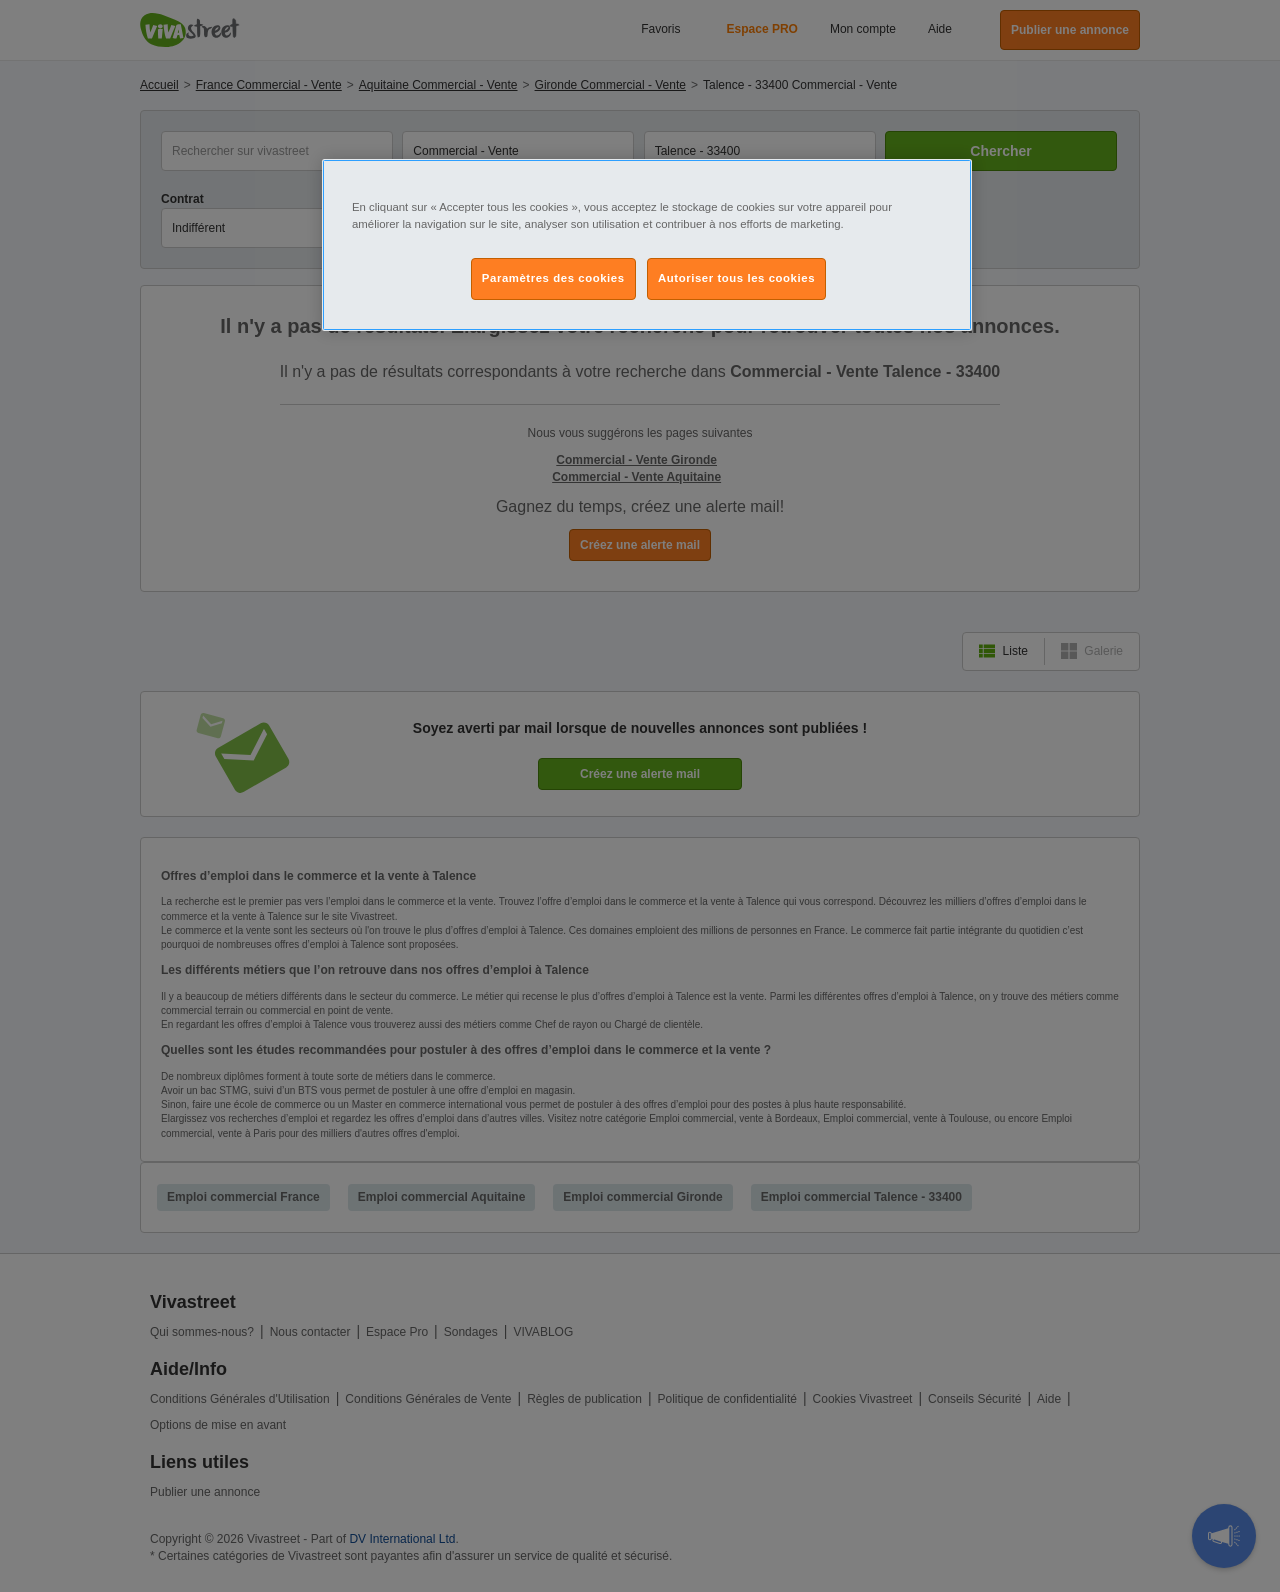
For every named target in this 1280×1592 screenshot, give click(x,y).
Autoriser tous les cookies (736, 278)
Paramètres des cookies (553, 278)
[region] (647, 245)
